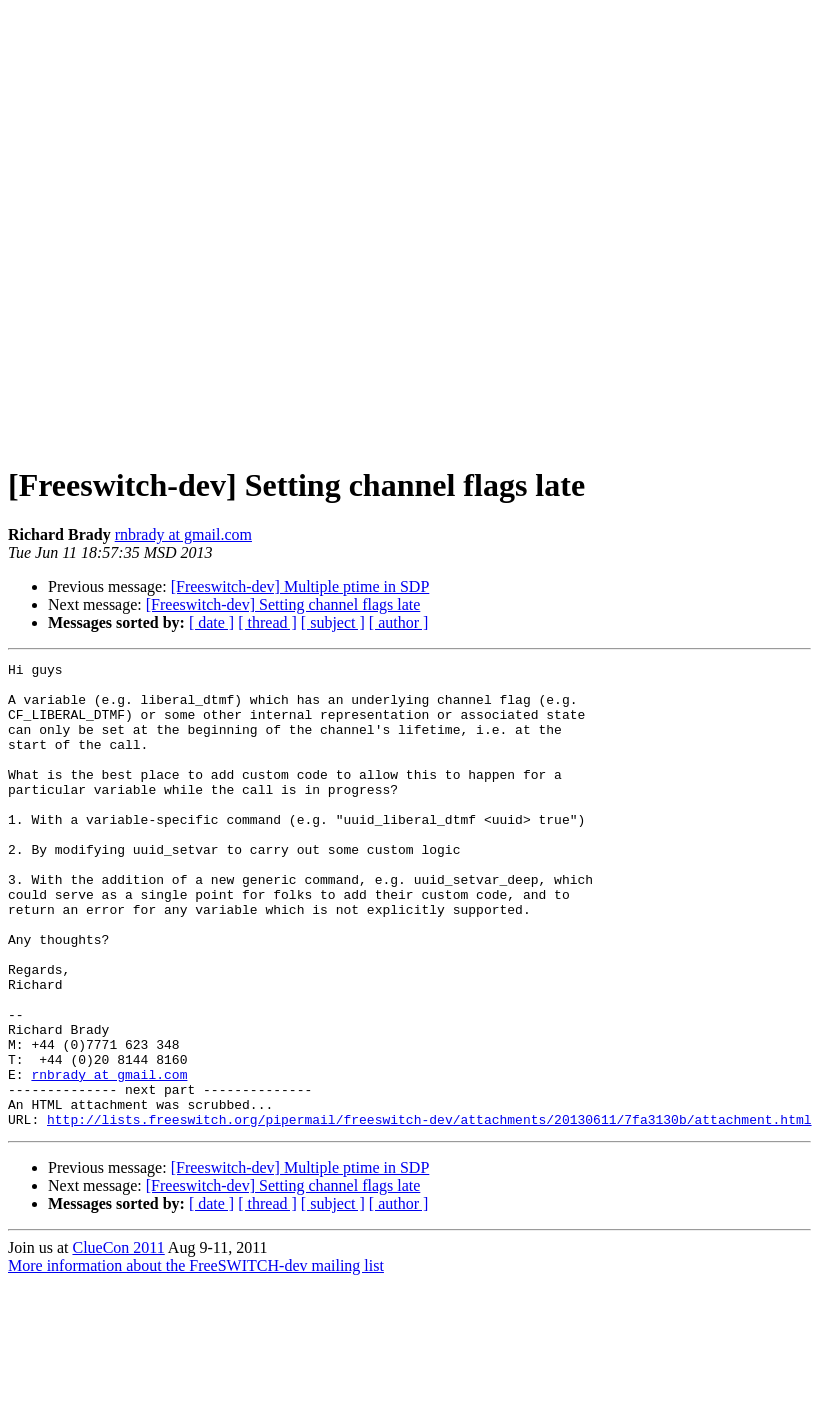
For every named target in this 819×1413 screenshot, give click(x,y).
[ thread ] (267, 622)
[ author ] (399, 622)
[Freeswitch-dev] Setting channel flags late (283, 604)
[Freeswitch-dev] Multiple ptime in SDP (300, 586)
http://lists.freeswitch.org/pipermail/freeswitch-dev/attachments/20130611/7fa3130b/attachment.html (429, 1212)
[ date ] (211, 622)
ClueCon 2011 (118, 1340)
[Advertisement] (219, 227)
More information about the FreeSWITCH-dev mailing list (196, 1358)
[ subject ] (333, 622)
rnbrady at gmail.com (183, 534)
